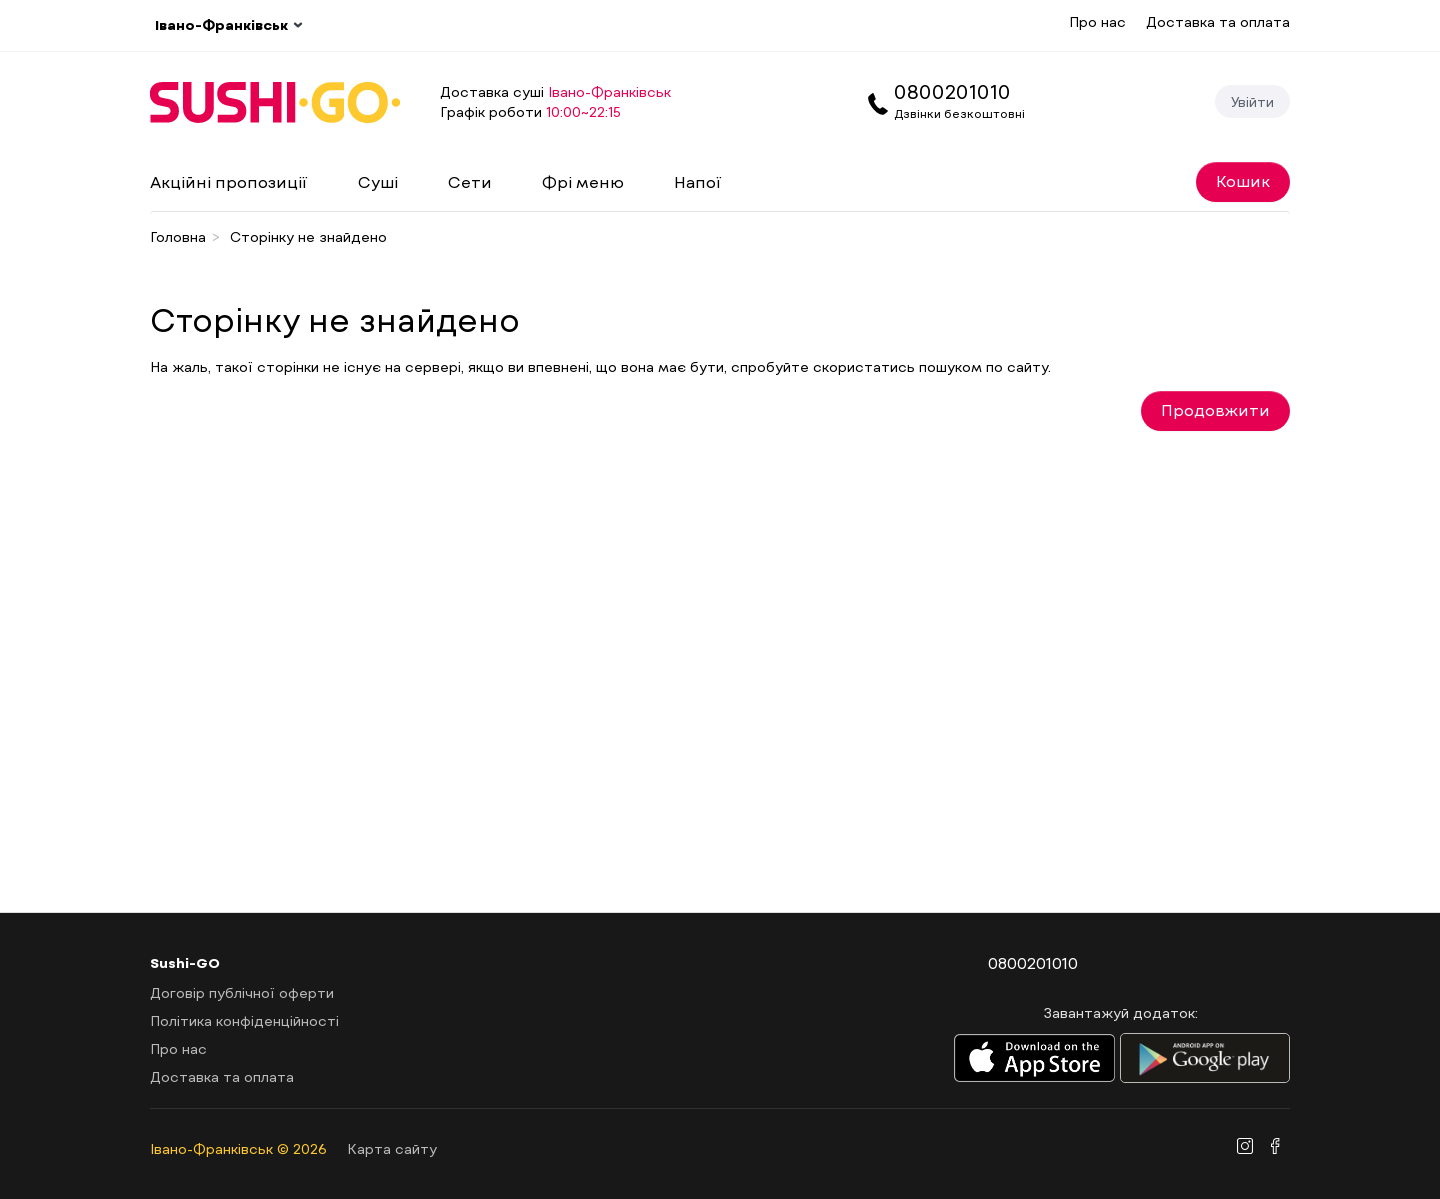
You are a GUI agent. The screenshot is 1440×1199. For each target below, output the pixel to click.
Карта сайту (392, 1148)
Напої (698, 181)
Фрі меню (583, 181)
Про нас (1097, 21)
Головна (178, 236)
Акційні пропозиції (229, 181)
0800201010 (952, 91)
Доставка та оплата (1218, 21)
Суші (378, 181)
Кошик (1243, 180)
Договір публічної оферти (242, 992)
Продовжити (1215, 409)
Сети (470, 181)
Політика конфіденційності (244, 1020)
